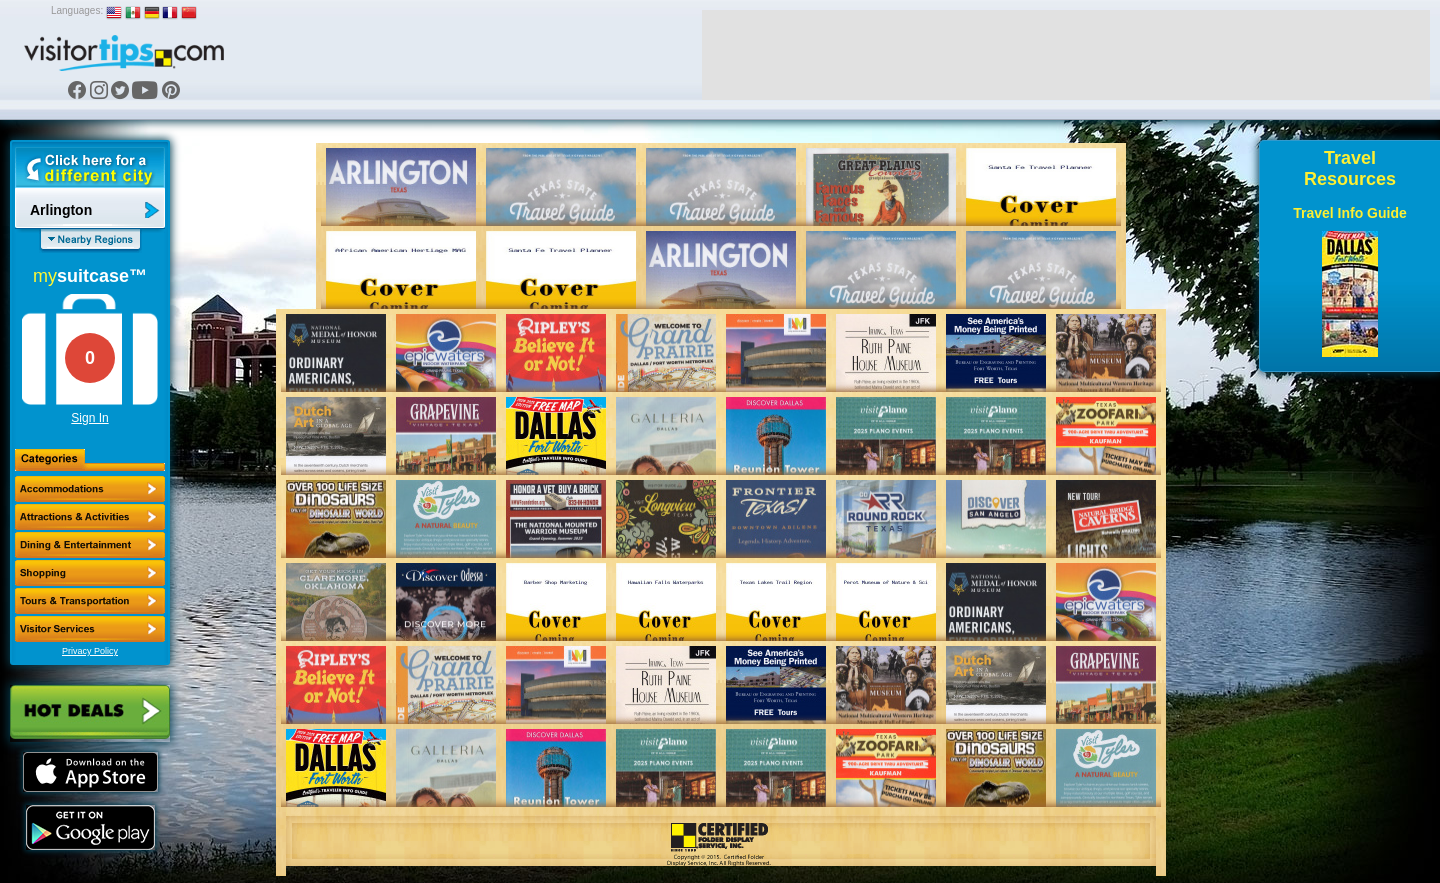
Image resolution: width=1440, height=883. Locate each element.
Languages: (77, 10)
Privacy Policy (90, 651)
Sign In (89, 418)
